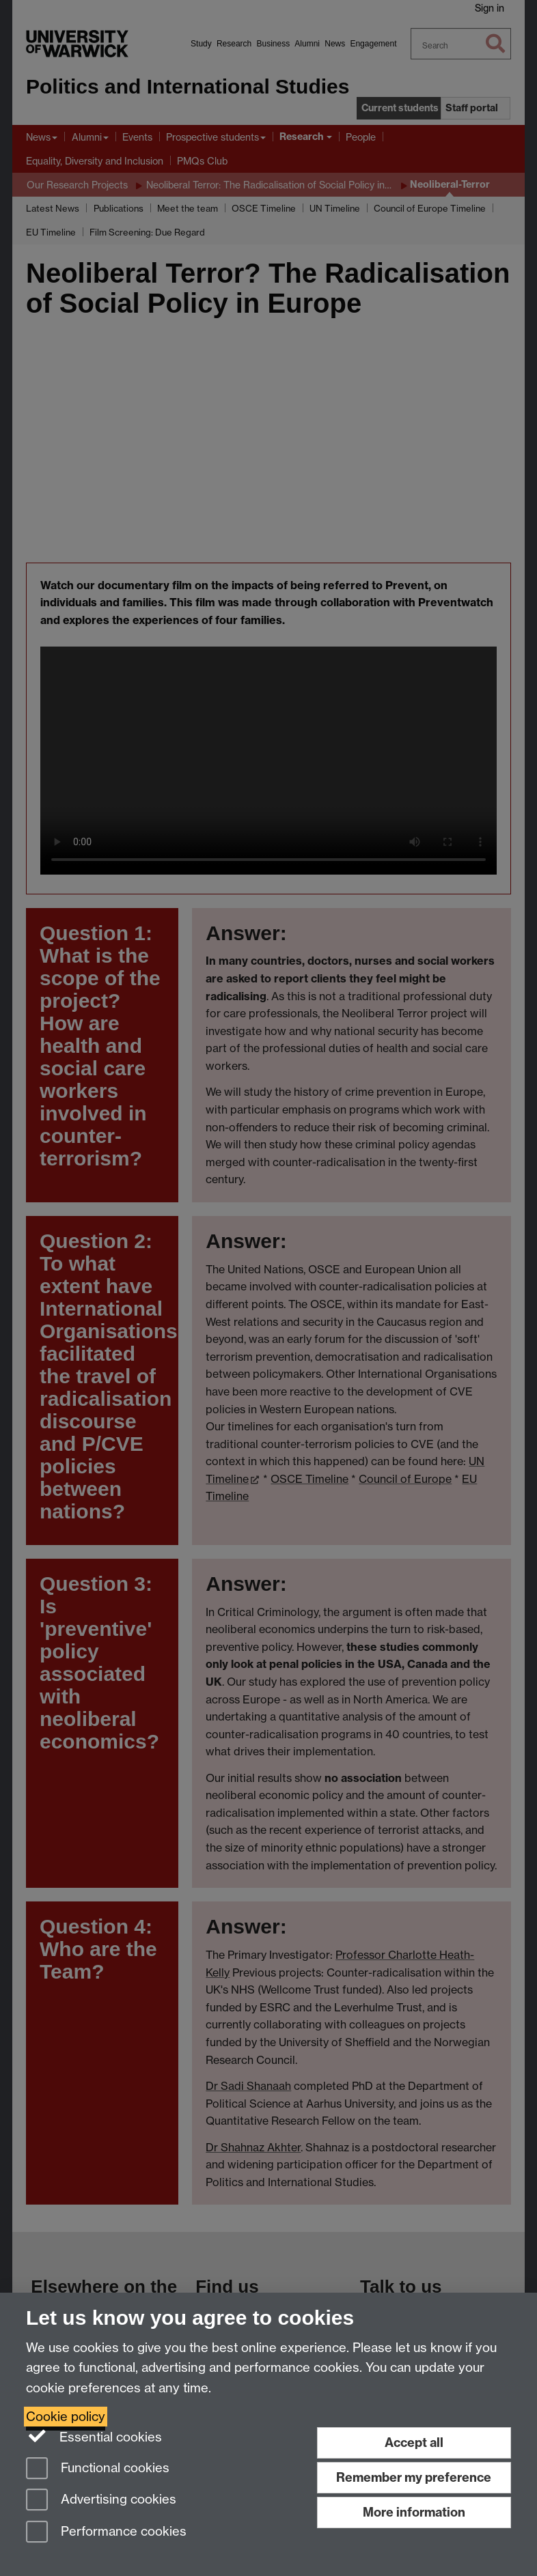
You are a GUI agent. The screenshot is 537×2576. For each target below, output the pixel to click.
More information (414, 2512)
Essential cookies (94, 2436)
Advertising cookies (101, 2500)
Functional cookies (97, 2469)
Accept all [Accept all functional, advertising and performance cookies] (414, 2442)
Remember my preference (413, 2477)
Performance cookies (106, 2532)
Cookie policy (65, 2416)
